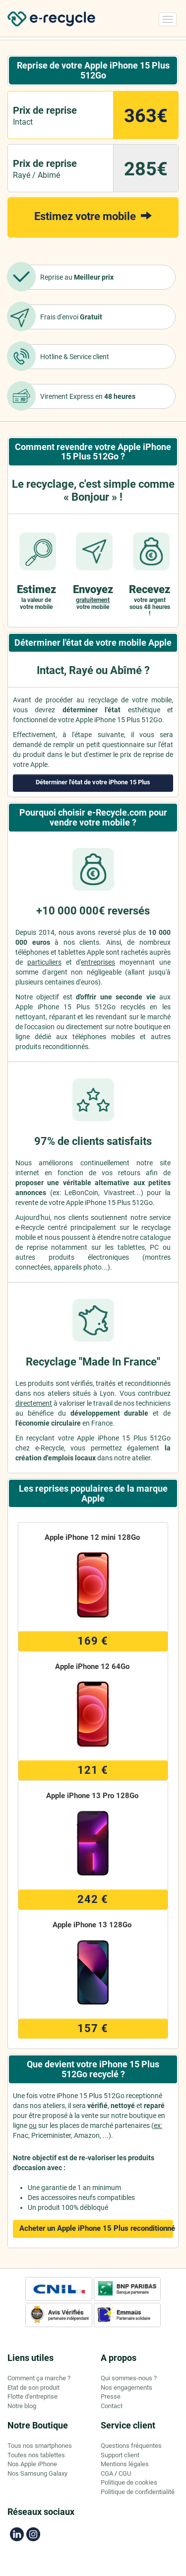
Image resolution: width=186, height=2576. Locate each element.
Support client (120, 2455)
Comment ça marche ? (38, 2378)
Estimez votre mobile (93, 216)
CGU (125, 2473)
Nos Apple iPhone (32, 2464)
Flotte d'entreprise (32, 2396)
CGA (107, 2473)
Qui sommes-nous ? (129, 2378)
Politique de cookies (129, 2482)
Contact (112, 2406)
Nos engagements (126, 2387)
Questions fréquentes (131, 2445)
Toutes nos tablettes (36, 2455)
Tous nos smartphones (39, 2445)
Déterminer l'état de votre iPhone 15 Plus (93, 782)
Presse (111, 2396)
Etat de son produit (33, 2387)
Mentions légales (125, 2464)
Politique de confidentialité (138, 2492)
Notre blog (21, 2406)
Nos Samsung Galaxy (37, 2473)
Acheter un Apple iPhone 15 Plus (96, 2228)
